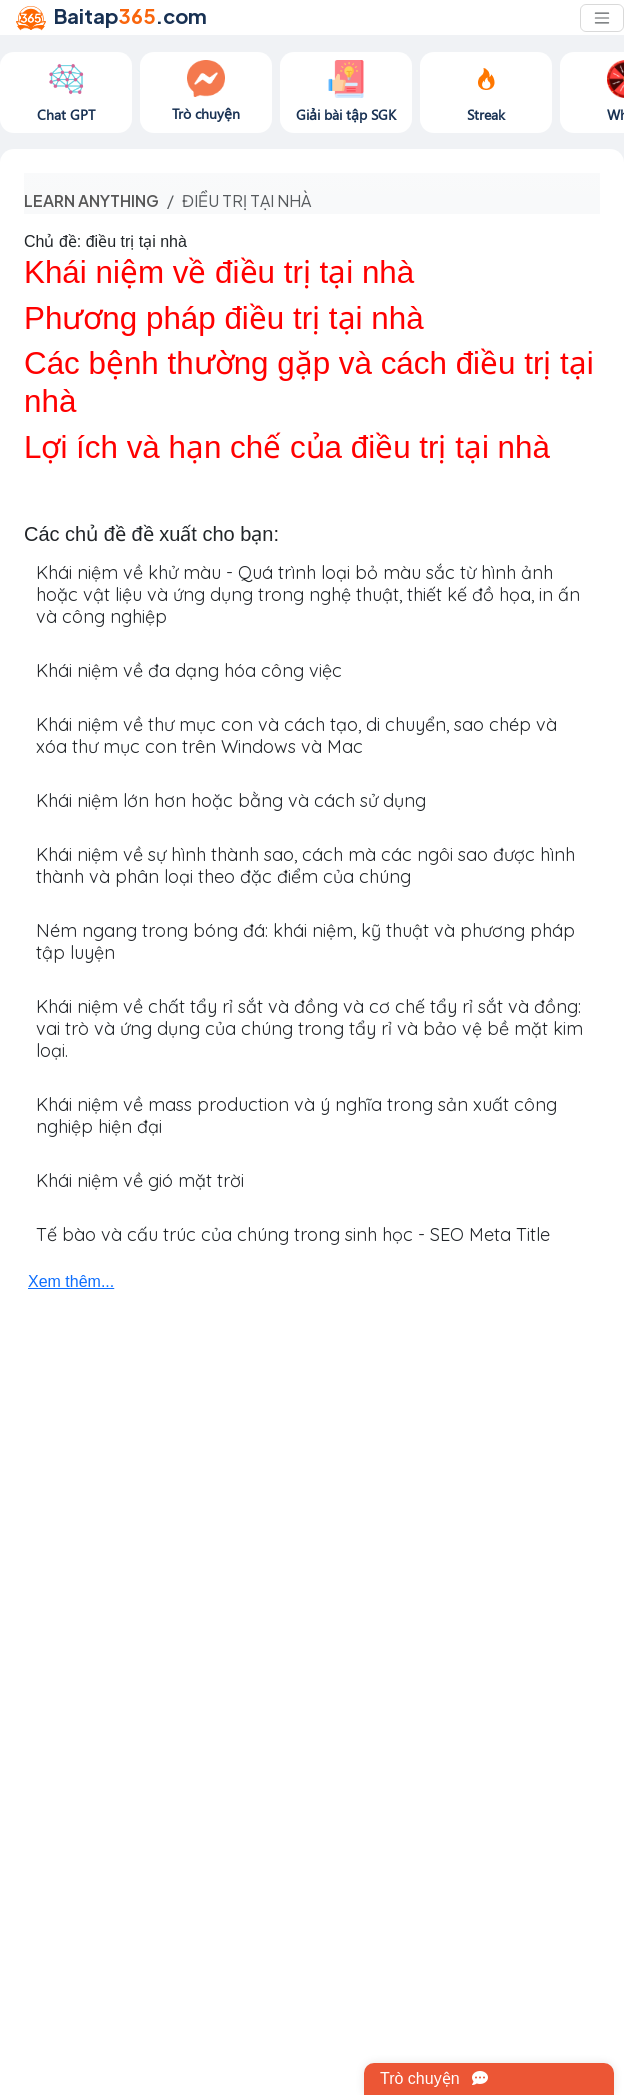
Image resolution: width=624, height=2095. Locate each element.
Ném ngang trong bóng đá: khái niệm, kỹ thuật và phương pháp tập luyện (305, 941)
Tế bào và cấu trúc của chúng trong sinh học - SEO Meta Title (293, 1234)
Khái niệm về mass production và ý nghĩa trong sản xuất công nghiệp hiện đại (296, 1115)
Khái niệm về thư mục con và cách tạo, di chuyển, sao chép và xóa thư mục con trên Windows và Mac (296, 735)
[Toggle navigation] (602, 18)
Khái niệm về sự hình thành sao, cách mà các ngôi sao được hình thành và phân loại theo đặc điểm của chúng (305, 865)
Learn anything (91, 200)
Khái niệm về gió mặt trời (140, 1180)
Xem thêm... (71, 1281)
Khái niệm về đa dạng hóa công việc (189, 670)
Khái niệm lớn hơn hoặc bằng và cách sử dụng (231, 800)
